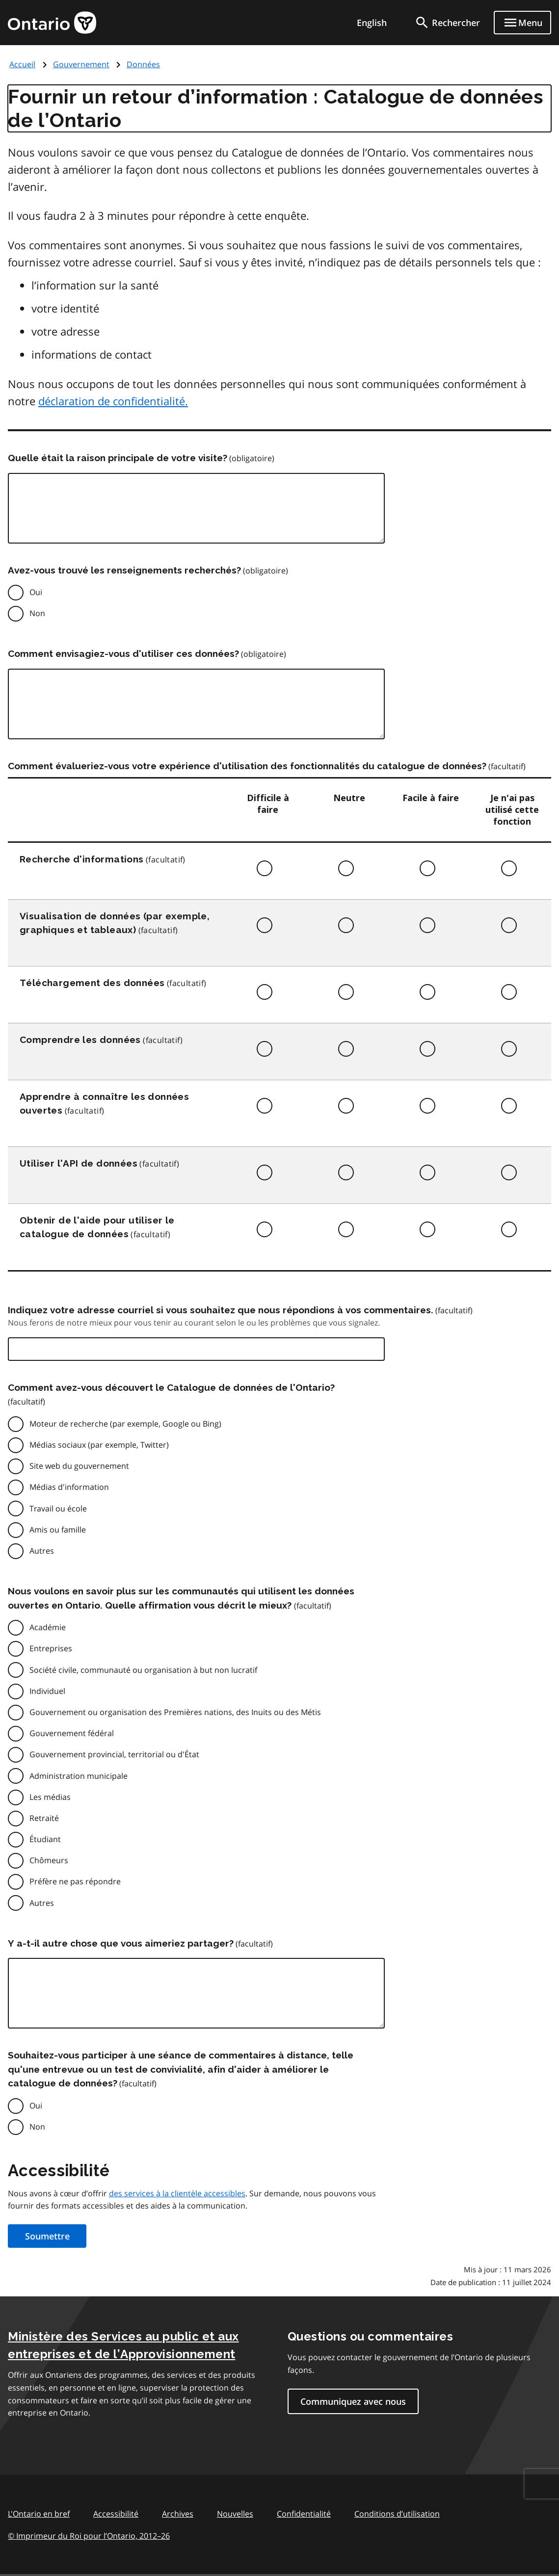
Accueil (22, 64)
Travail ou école (58, 1508)
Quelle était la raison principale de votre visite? (117, 457)
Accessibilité (115, 2513)
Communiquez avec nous (353, 2401)
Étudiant (45, 1839)
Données (143, 64)
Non (37, 613)
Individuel (47, 1691)
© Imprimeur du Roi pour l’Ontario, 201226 (89, 2535)
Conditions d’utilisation (397, 2513)
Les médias (50, 1797)
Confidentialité (304, 2513)
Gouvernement (81, 64)
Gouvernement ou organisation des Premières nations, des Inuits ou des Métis (175, 1712)
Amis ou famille (57, 1529)
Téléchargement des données (92, 982)
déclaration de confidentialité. (113, 400)
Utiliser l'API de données (78, 1163)
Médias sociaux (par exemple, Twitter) (99, 1444)
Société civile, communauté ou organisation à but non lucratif (143, 1670)
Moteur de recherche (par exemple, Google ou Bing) (125, 1423)
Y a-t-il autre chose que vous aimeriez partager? (121, 1943)
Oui (35, 592)
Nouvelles (235, 2513)
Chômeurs (48, 1860)
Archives (177, 2513)
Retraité (44, 1818)
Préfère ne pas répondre (75, 1881)
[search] (447, 22)
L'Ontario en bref (39, 2513)
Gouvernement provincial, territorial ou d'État (114, 1754)
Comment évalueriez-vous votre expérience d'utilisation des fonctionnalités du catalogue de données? (247, 765)
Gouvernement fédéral (71, 1733)
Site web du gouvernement (79, 1465)
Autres (41, 1550)
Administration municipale (78, 1775)
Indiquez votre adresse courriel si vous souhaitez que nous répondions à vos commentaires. (220, 1309)
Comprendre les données (80, 1039)
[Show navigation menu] (522, 22)
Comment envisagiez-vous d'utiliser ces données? (123, 653)
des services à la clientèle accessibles (177, 2193)
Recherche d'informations (82, 859)
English (372, 22)
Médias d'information (69, 1487)
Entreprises (50, 1648)
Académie (47, 1627)
